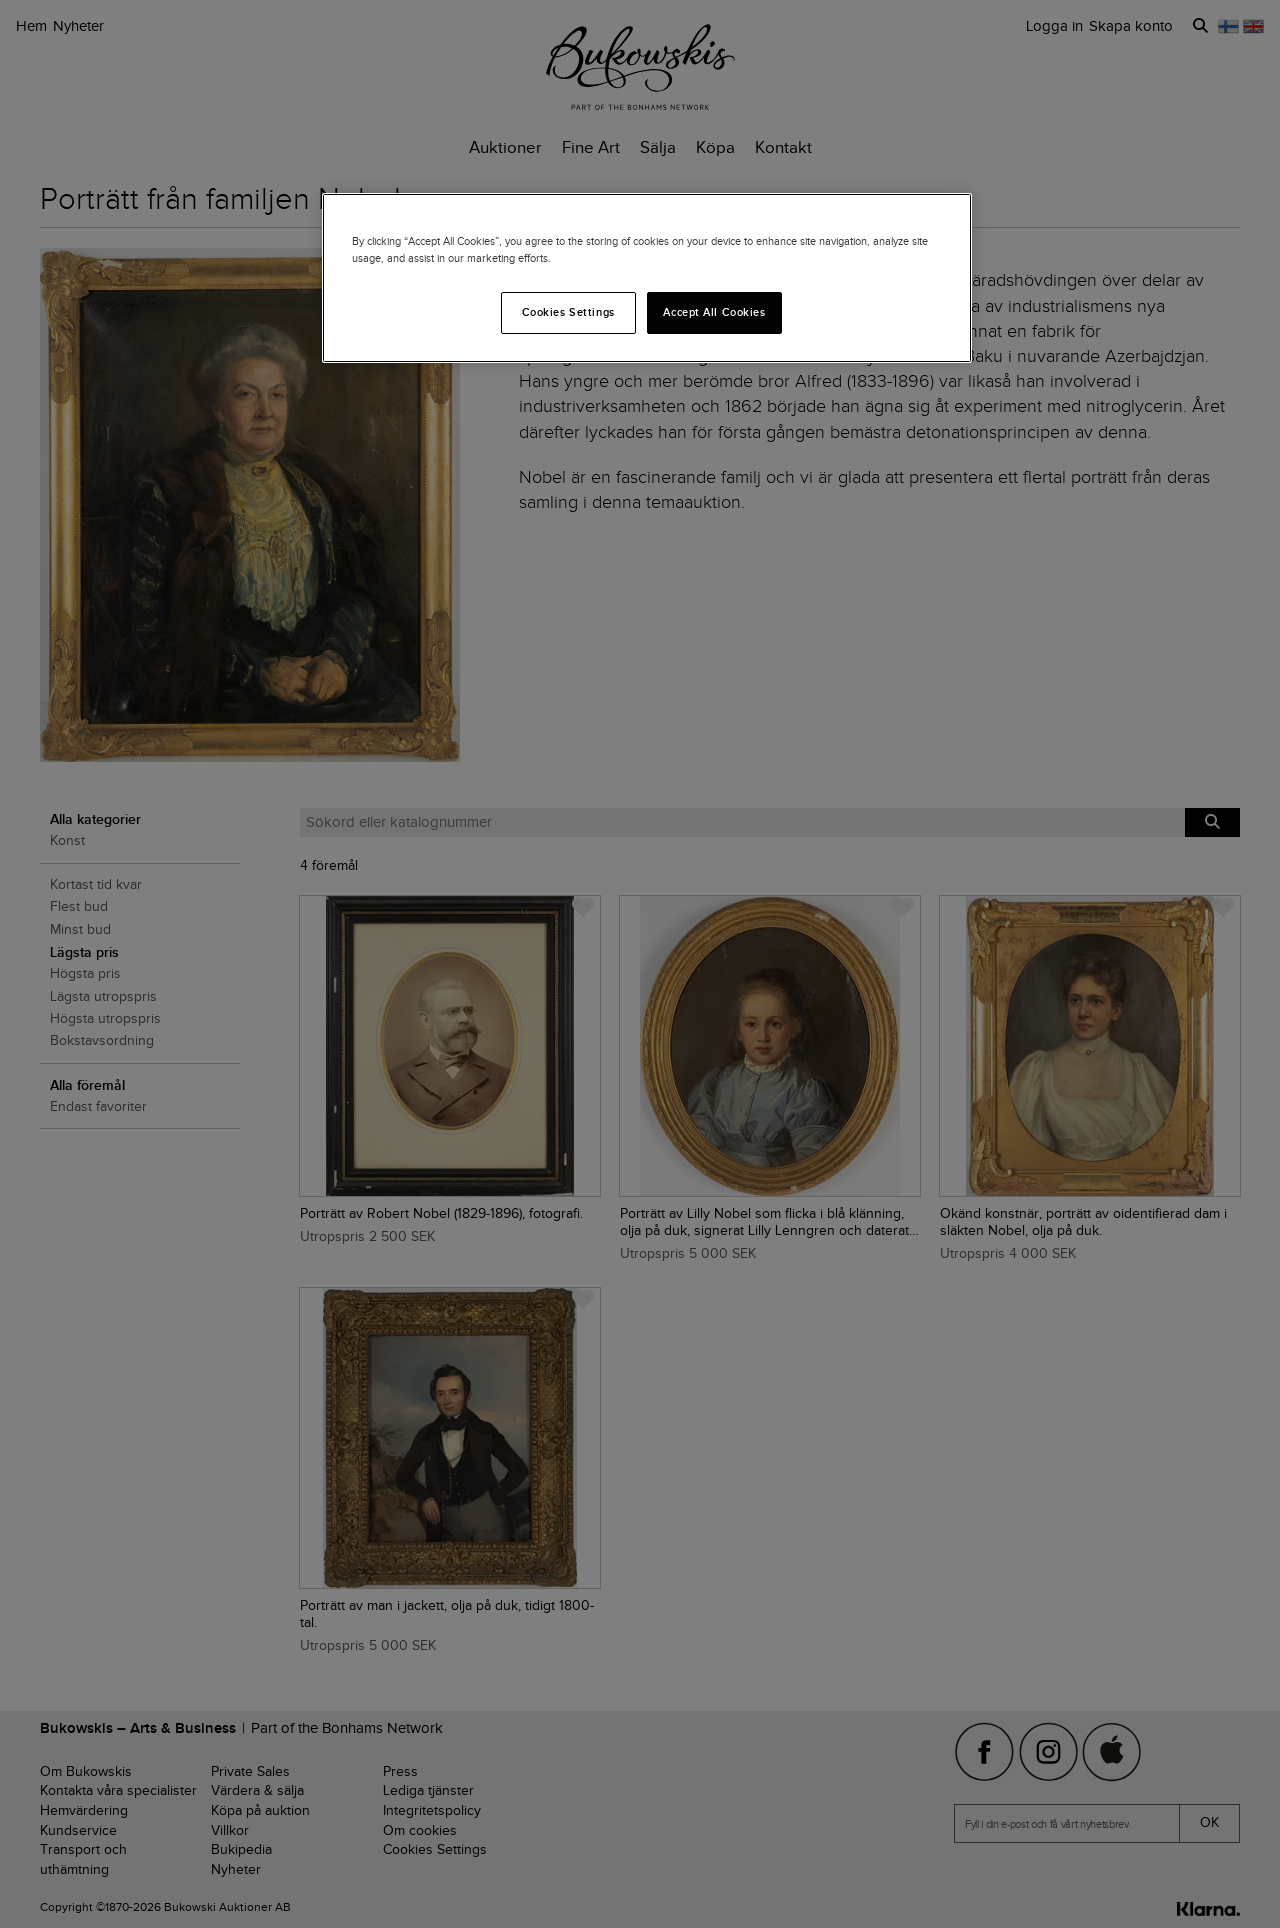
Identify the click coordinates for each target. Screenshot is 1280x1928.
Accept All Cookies (714, 312)
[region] (647, 278)
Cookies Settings (568, 312)
